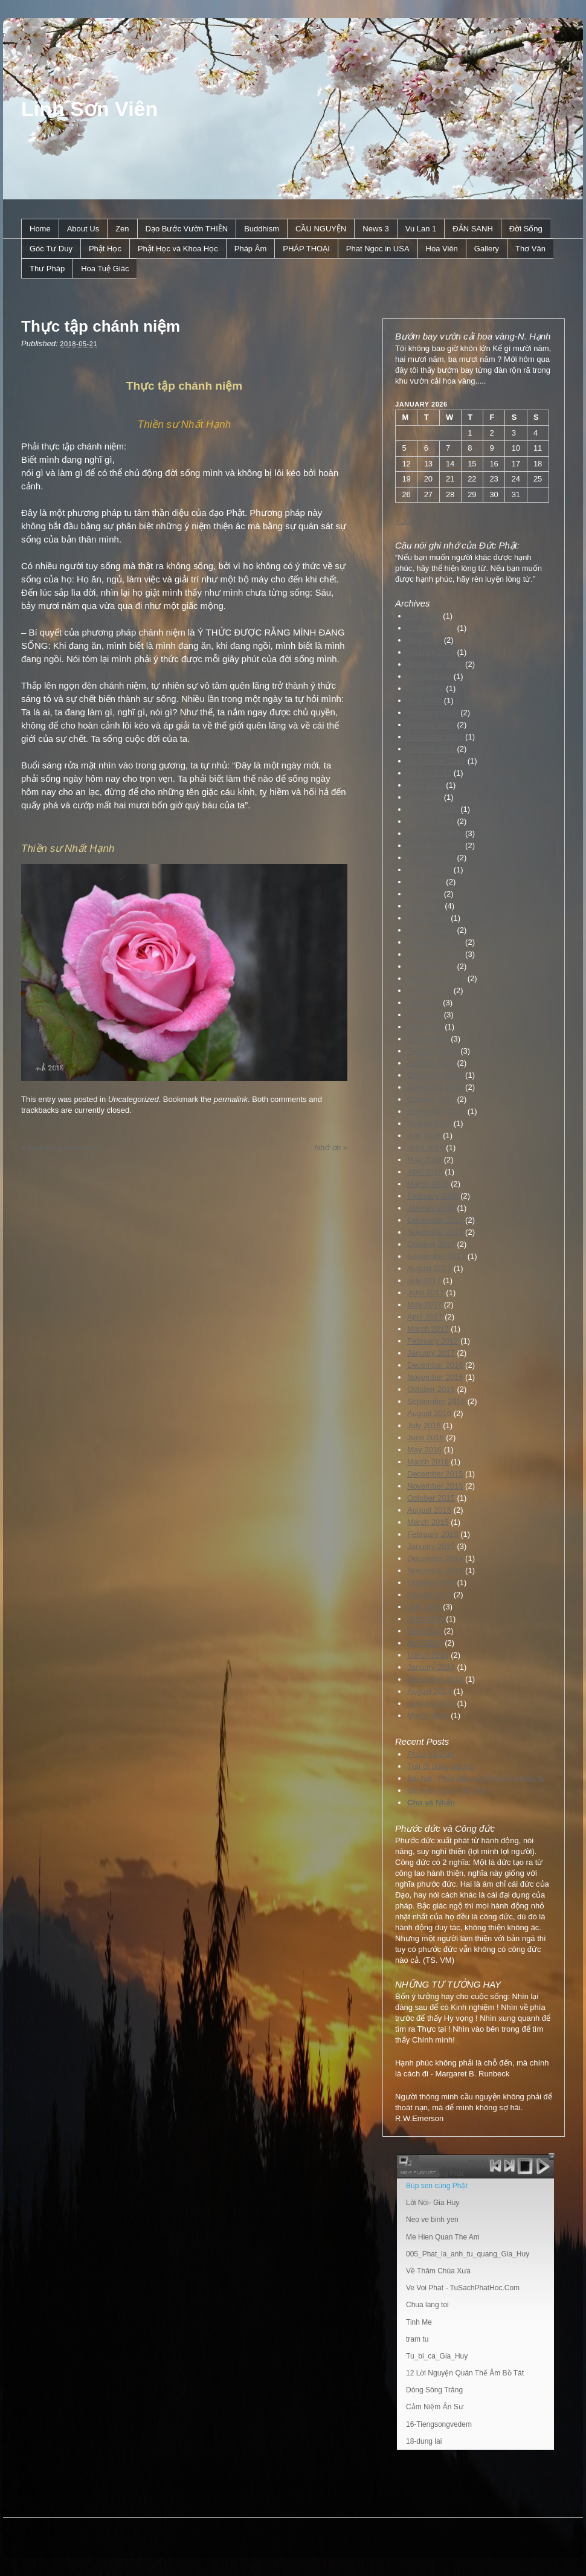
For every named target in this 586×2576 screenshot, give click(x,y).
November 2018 (435, 1087)
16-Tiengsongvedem (439, 2424)
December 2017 (435, 1220)
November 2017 (435, 1232)
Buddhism (261, 228)
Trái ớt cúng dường (440, 1766)
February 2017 (433, 1340)
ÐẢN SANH (472, 228)
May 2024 (424, 640)
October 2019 (431, 966)
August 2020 (429, 869)
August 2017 (429, 1268)
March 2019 (428, 1038)
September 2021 (436, 760)
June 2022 (425, 688)
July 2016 (424, 1425)
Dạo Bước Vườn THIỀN (187, 228)
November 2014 (435, 1570)
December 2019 (435, 942)
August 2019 (429, 990)
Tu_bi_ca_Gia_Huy (437, 2356)
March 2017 (428, 1328)
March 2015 (428, 1522)
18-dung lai (424, 2441)
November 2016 (435, 1377)
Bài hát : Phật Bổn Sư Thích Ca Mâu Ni (476, 1778)
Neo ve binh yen (432, 2219)
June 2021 (425, 785)
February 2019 (433, 1050)
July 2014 (424, 1606)
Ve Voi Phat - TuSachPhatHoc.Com (463, 2288)
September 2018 (436, 1111)
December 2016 (435, 1365)
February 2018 (433, 1195)
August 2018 (429, 1123)
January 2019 (431, 1062)
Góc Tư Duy (51, 248)
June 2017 (425, 1292)
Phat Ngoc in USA (378, 248)
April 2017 (425, 1316)
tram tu (417, 2339)
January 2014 (431, 1667)
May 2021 (424, 797)
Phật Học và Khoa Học (178, 248)
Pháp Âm (250, 248)
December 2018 (435, 1075)
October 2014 (431, 1582)
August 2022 (429, 676)
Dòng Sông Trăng (434, 2390)
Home (40, 228)
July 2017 (424, 1280)
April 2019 (425, 1026)
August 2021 (429, 773)
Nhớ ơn (331, 1147)
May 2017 (424, 1304)
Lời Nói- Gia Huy (432, 2202)
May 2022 (424, 700)
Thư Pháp (47, 268)
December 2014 (435, 1558)
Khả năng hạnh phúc (60, 1147)
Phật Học (105, 248)
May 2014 (424, 1630)
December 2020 (435, 833)
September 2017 (436, 1256)
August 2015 (429, 1510)
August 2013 (429, 1691)
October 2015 (431, 1497)
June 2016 (425, 1437)
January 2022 (431, 724)
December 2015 (435, 1473)
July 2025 (424, 615)
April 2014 (425, 1642)
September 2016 (436, 1401)
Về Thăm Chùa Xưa (438, 2271)
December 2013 (435, 1679)
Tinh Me (419, 2322)
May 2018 (424, 1159)
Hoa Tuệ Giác (105, 268)
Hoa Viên (442, 248)
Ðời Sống (526, 228)
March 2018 (428, 1183)
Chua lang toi (427, 2305)
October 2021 (431, 748)
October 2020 (431, 857)
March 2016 (428, 1461)
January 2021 (431, 821)
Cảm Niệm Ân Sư (434, 2407)
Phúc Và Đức (430, 1754)
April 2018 (425, 1171)
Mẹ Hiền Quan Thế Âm (447, 1790)
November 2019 (435, 954)
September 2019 (436, 978)
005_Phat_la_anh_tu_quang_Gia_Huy (467, 2254)
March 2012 (428, 1715)
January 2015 (431, 1546)
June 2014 (425, 1618)
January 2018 (431, 1207)
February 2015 (433, 1534)
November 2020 (435, 845)
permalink (231, 1099)
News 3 (375, 228)
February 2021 (433, 809)
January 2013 (431, 1703)
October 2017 (431, 1244)
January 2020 (431, 930)
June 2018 (425, 1147)
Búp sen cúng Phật (437, 2186)
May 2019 (424, 1014)
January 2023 (431, 652)
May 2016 (424, 1449)
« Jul (403, 521)
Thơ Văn (530, 248)
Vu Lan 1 (421, 228)
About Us (83, 228)
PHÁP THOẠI (306, 248)
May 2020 (424, 893)
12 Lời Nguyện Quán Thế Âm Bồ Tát (465, 2373)
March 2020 (428, 918)
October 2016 (431, 1389)
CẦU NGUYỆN (320, 228)
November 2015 (435, 1485)
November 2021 (435, 736)
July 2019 (424, 1002)
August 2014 (429, 1594)
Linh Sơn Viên (89, 108)
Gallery (486, 248)
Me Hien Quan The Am (443, 2237)
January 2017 (431, 1352)
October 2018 (431, 1099)
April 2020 (425, 905)
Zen (122, 228)
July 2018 (424, 1135)
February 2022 (433, 712)
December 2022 (435, 664)
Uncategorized (133, 1099)
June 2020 (425, 881)
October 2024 (431, 628)
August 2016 (429, 1413)
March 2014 (428, 1655)
